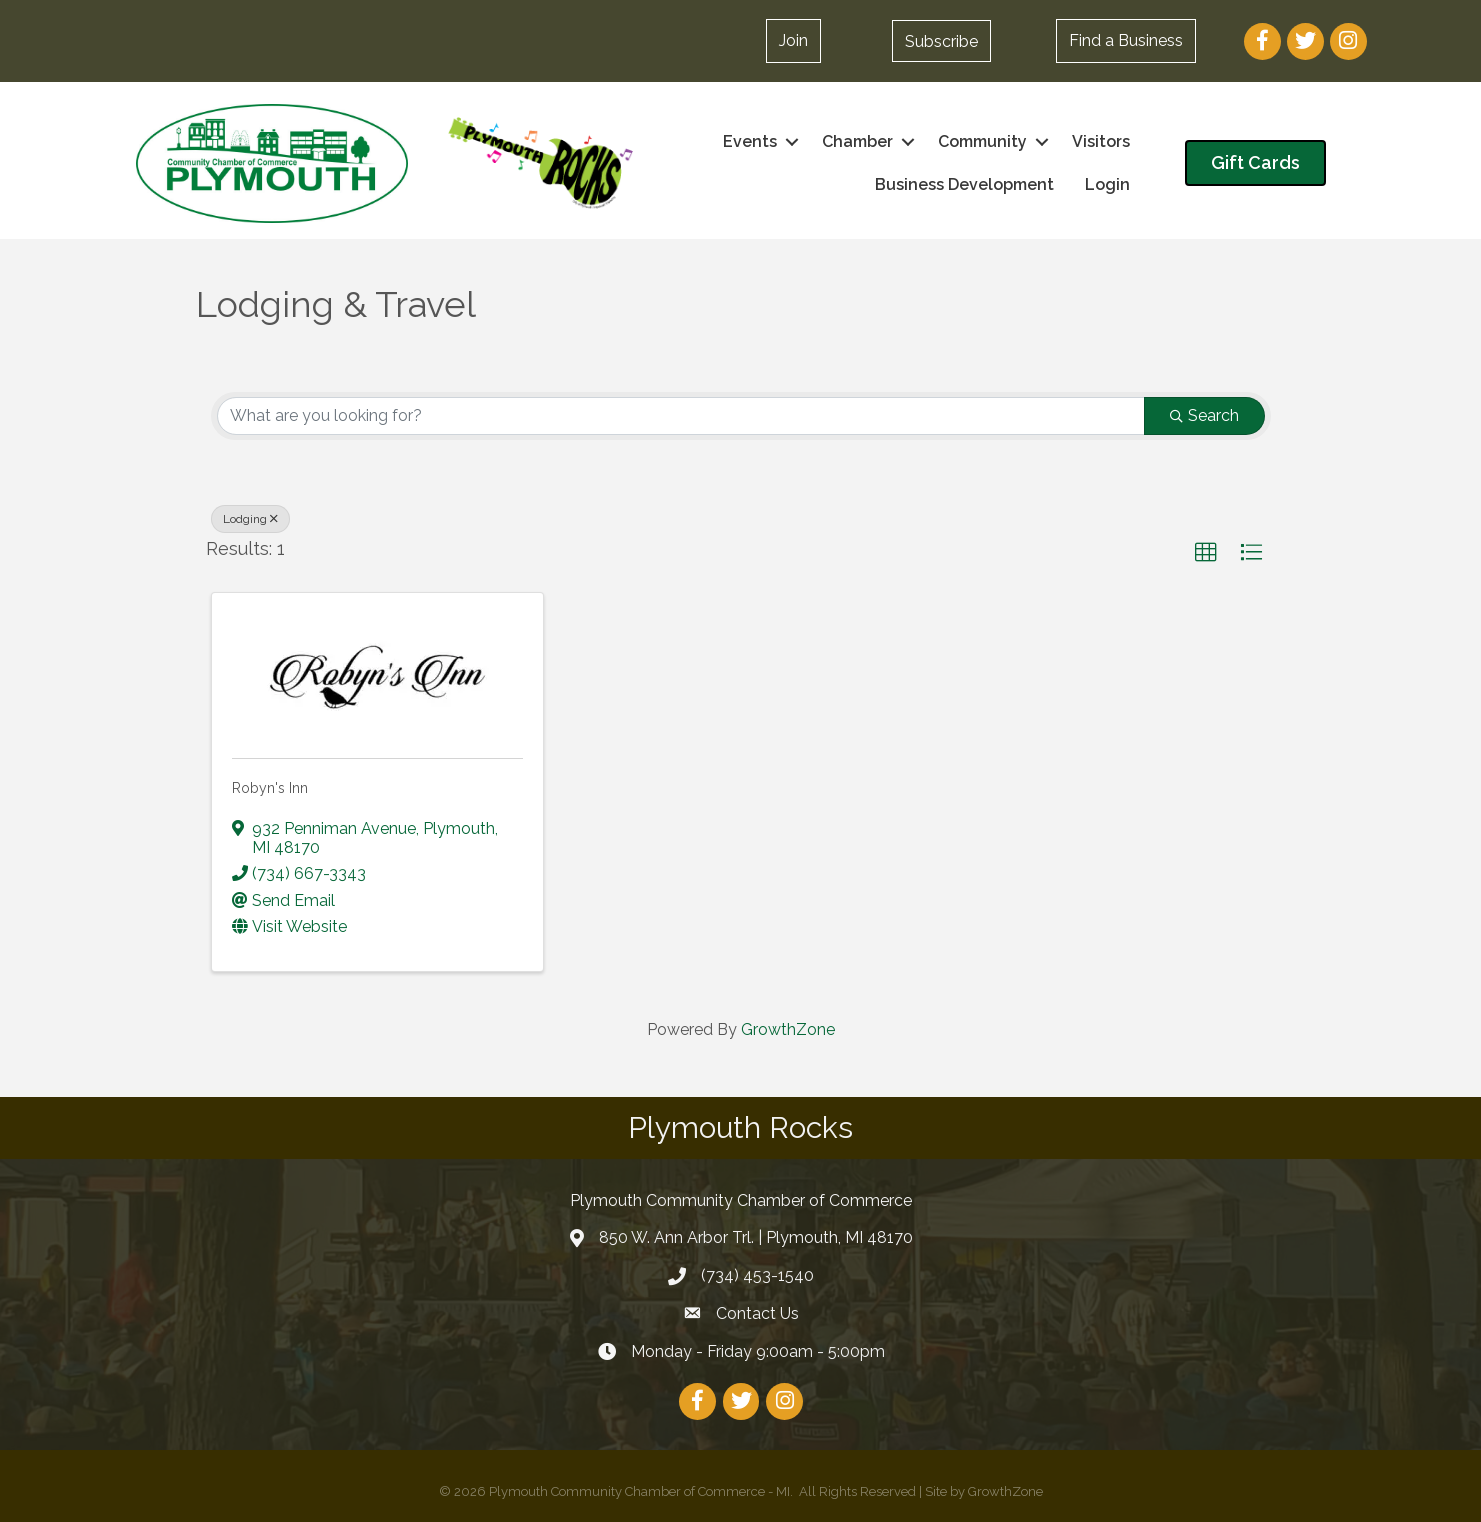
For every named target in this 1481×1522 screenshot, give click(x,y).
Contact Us (757, 1313)
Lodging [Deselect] (250, 519)
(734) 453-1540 (757, 1275)
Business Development (964, 184)
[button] (941, 41)
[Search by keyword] (681, 416)
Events (750, 141)
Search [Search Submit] (1204, 415)
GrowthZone (788, 1029)
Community (982, 141)
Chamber (857, 141)
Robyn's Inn (270, 788)
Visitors (1101, 141)
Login (1107, 184)
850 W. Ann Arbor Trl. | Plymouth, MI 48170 (756, 1237)
